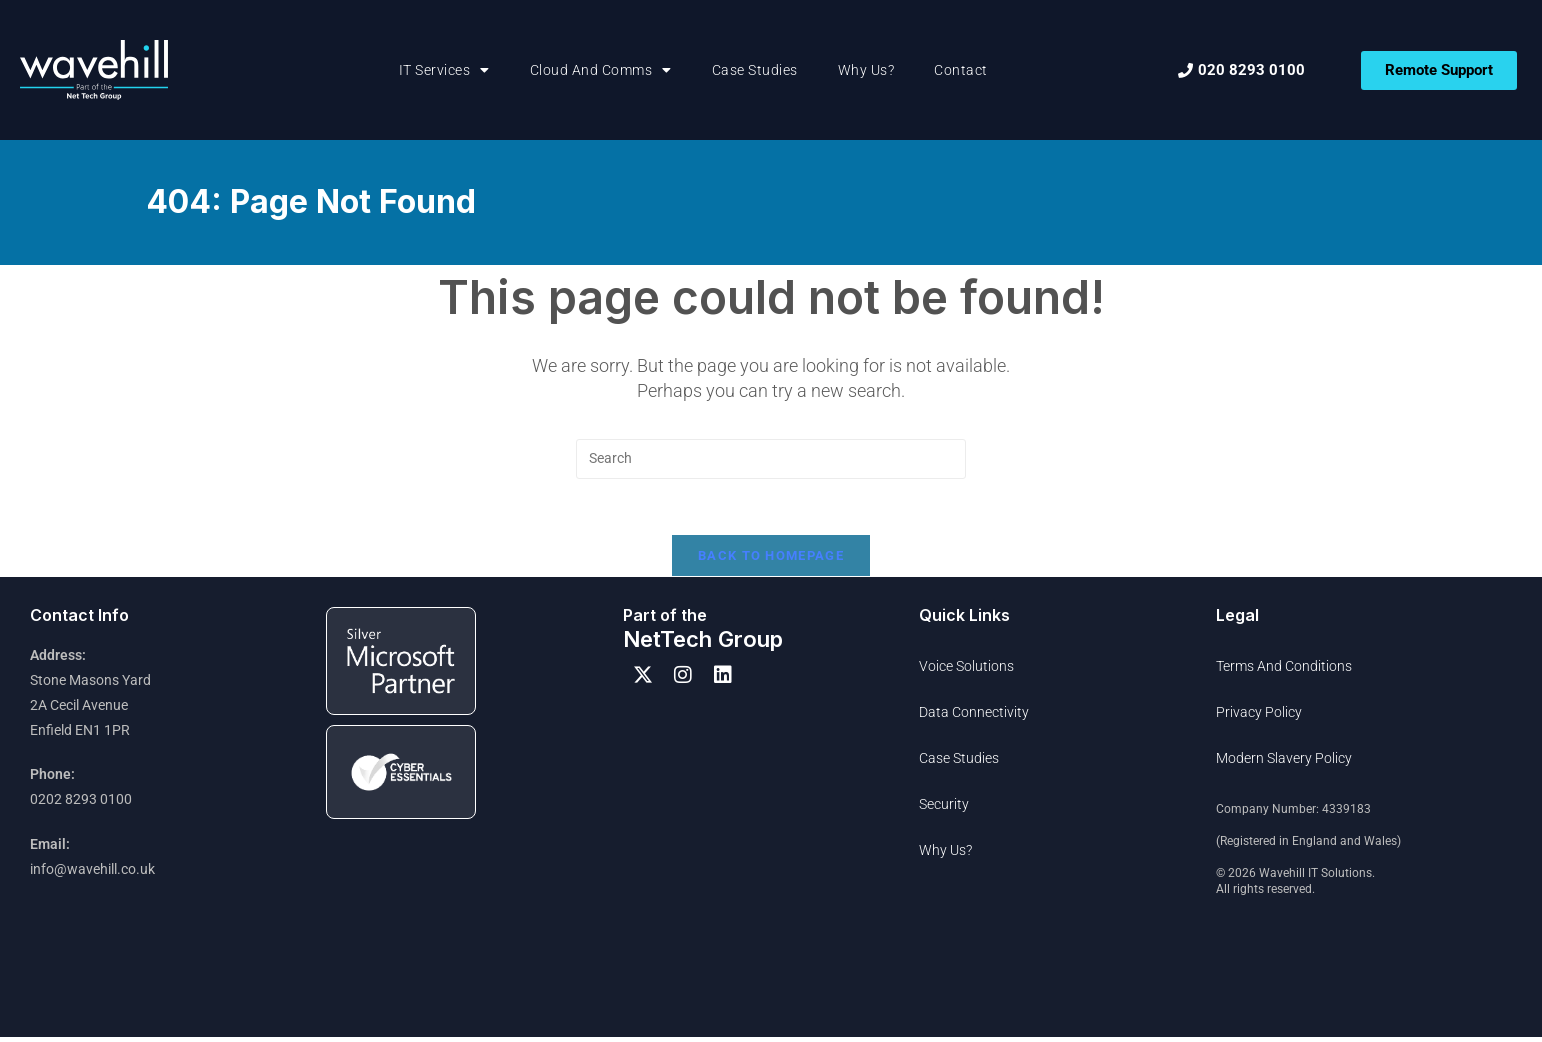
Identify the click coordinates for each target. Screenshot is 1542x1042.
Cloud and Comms (601, 70)
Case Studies (755, 70)
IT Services (444, 70)
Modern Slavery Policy (1284, 763)
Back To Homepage (771, 560)
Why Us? (866, 70)
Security (944, 809)
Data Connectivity (974, 717)
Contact (961, 70)
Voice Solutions (966, 671)
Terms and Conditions (1284, 671)
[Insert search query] (771, 459)
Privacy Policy (1259, 717)
